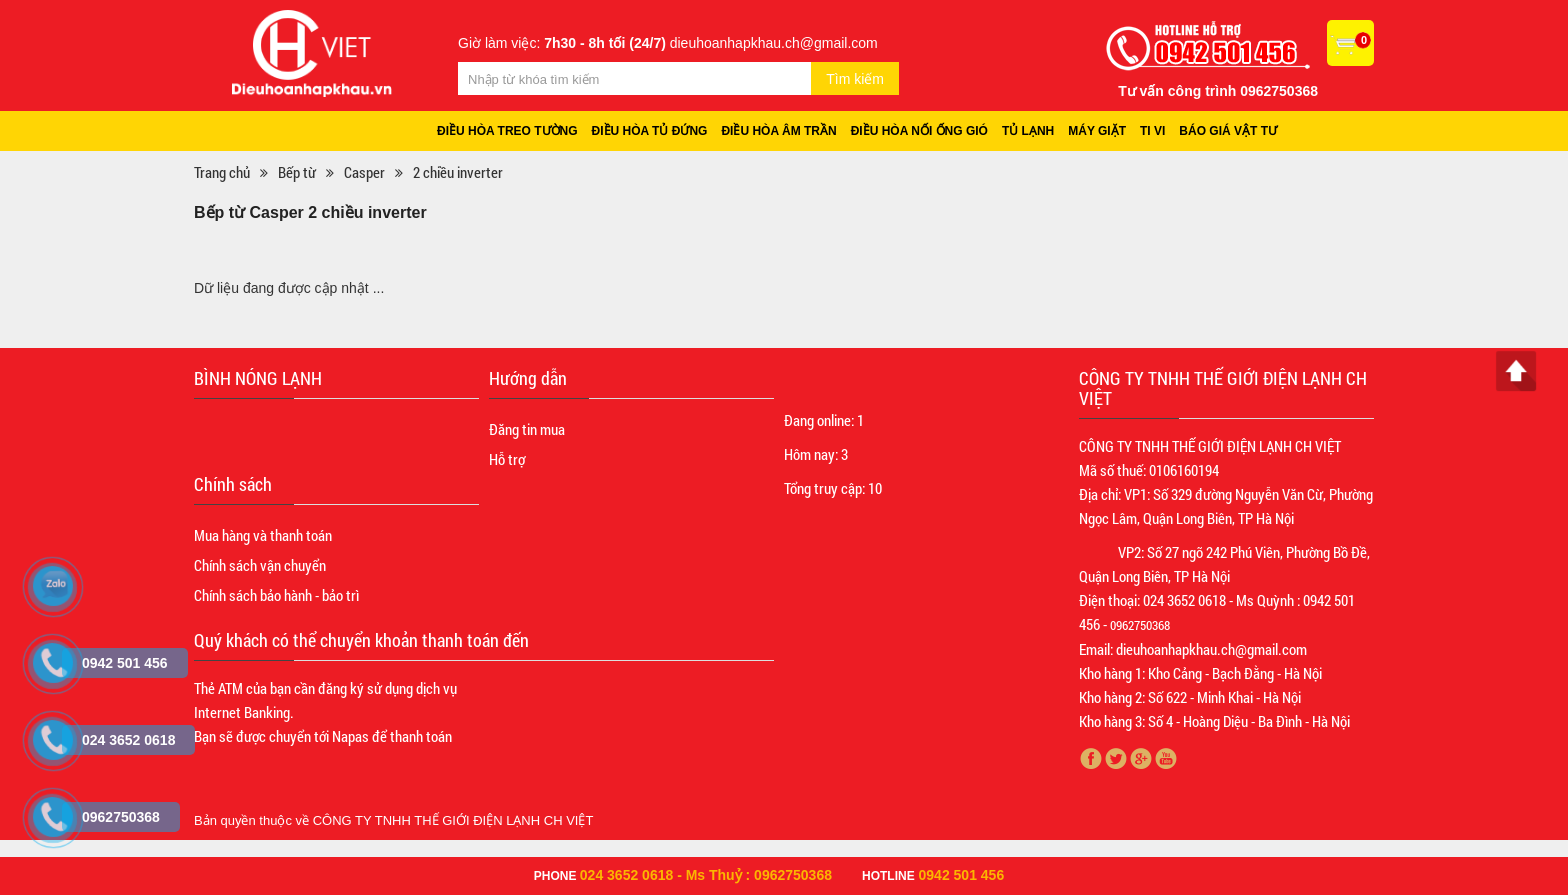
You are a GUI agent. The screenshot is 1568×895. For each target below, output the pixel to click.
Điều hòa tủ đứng (650, 131)
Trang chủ (222, 172)
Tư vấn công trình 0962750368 (1218, 91)
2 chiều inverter (458, 172)
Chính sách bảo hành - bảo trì (276, 595)
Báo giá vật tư (1228, 131)
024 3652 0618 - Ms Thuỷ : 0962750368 (706, 875)
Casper (364, 172)
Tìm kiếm (855, 79)
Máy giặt (1097, 131)
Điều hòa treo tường (507, 131)
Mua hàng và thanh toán (263, 535)
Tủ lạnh (1028, 131)
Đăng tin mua (527, 429)
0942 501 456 (962, 875)
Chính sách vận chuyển (260, 565)
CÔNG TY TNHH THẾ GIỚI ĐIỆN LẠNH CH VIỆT (453, 820)
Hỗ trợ (507, 459)
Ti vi (1152, 131)
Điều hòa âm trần (778, 131)
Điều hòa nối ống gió (919, 131)
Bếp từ (297, 172)
